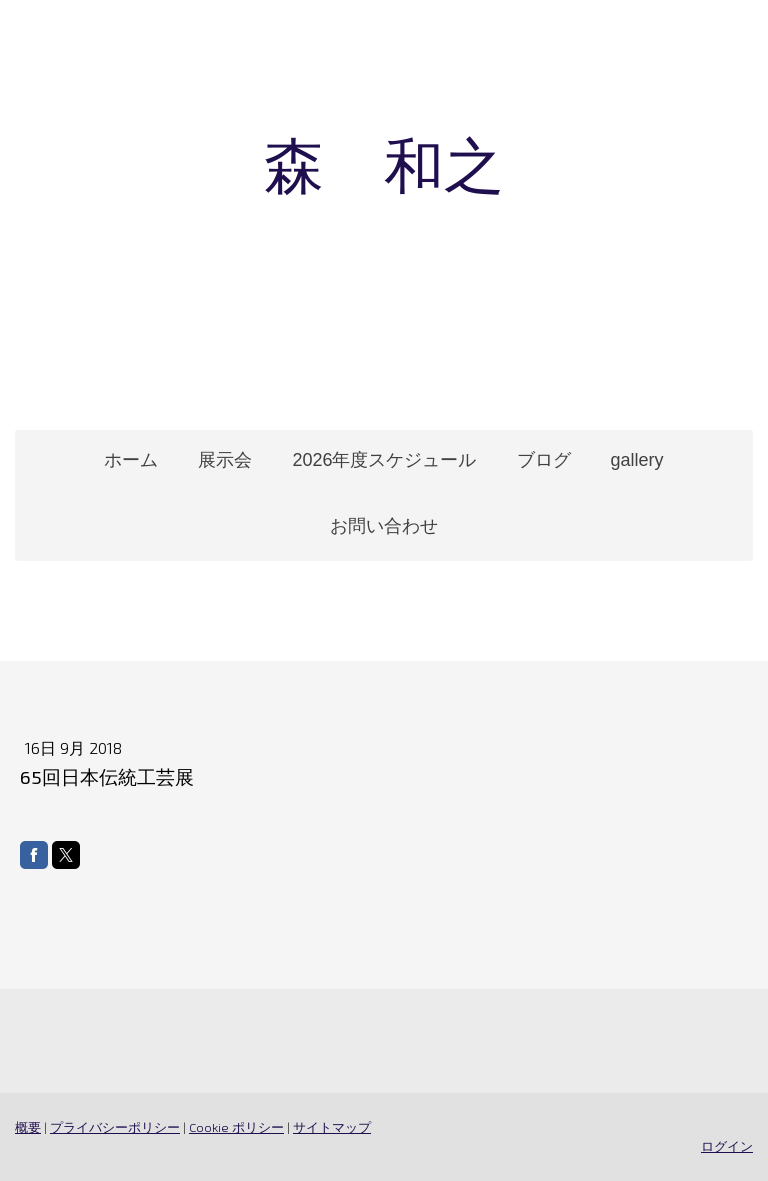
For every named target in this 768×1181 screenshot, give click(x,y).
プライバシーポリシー (115, 1127)
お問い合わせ (384, 526)
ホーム (131, 460)
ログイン (727, 1146)
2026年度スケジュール (384, 460)
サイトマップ (332, 1127)
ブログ (544, 460)
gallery (637, 460)
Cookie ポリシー (236, 1127)
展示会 (225, 460)
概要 (28, 1127)
